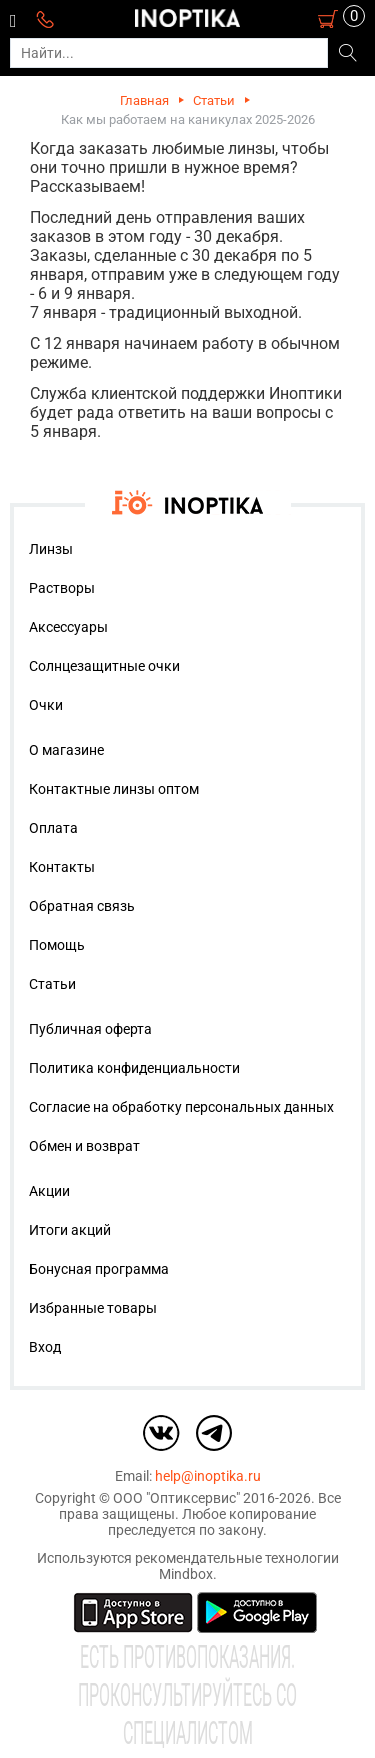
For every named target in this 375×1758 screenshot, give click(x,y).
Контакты (62, 867)
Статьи (214, 100)
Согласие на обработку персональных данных (181, 1107)
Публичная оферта (90, 1029)
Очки (46, 705)
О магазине (66, 750)
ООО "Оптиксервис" (176, 1498)
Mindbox (186, 1574)
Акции (49, 1191)
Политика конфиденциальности (134, 1068)
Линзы (51, 549)
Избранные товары (93, 1308)
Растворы (62, 588)
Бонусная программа (99, 1269)
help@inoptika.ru (208, 1476)
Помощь (57, 945)
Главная (144, 100)
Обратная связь (82, 906)
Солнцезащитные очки (104, 666)
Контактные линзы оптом (114, 789)
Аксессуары (68, 627)
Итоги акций (70, 1230)
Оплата (53, 828)
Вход (45, 1347)
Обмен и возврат (84, 1146)
